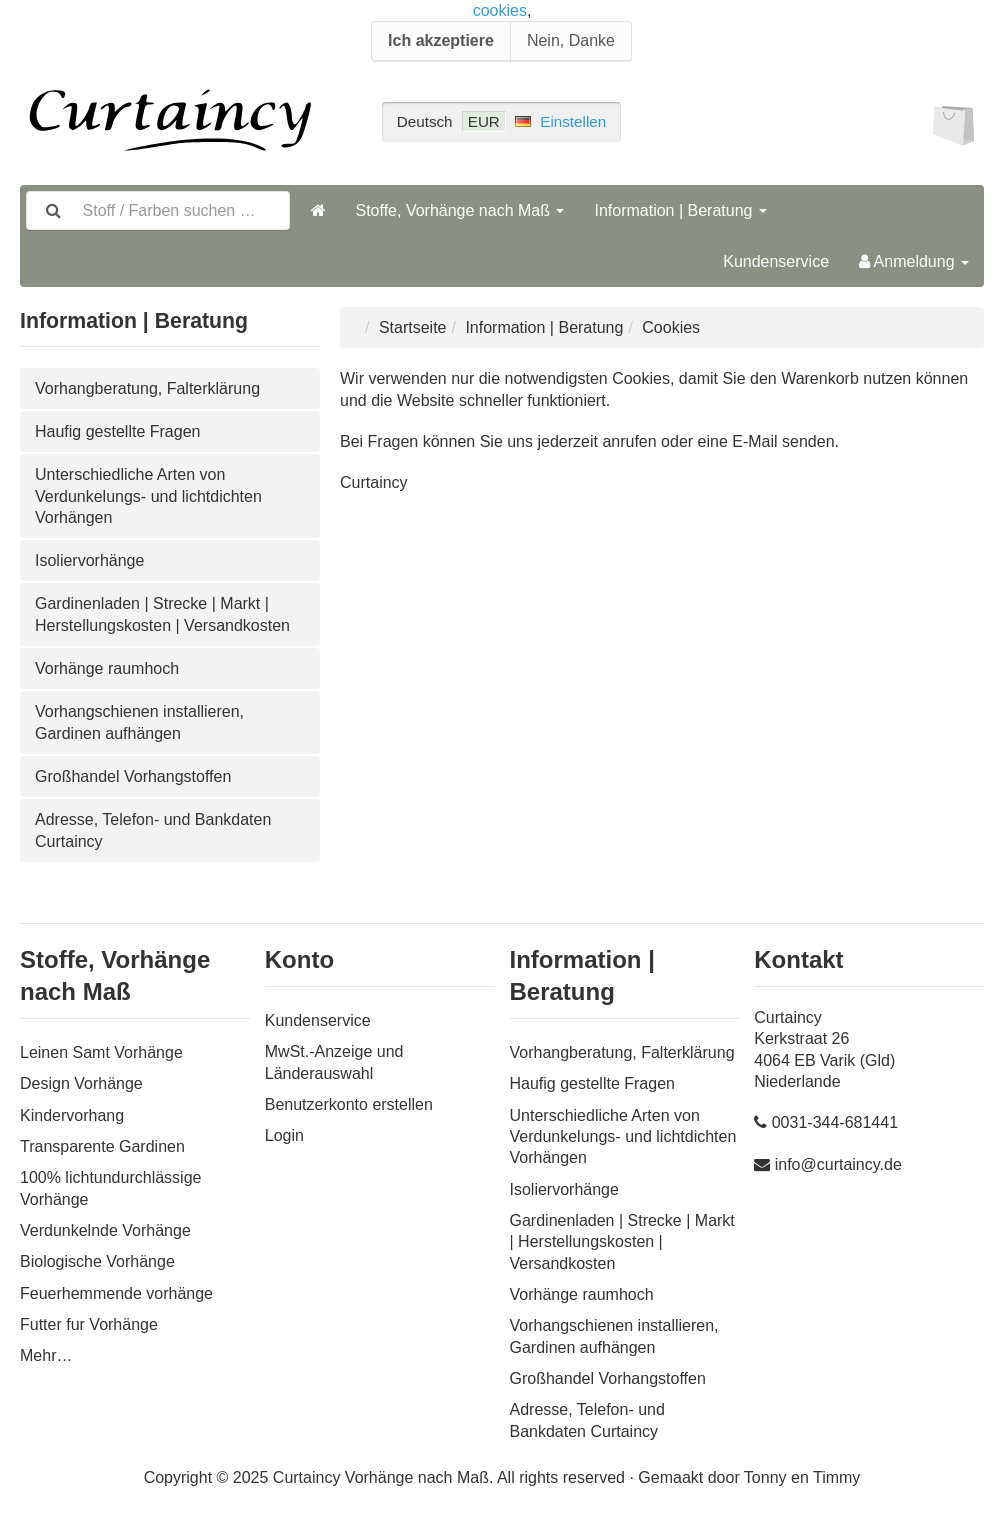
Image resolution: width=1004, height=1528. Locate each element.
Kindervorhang (72, 1115)
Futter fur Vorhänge (89, 1324)
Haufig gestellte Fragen (117, 431)
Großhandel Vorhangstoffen (133, 776)
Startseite (413, 327)
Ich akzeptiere (441, 40)
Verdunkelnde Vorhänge (105, 1230)
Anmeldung (914, 261)
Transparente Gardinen (102, 1146)
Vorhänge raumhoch (107, 668)
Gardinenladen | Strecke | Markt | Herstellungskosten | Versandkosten (162, 614)
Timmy (836, 1477)
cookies (500, 10)
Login (284, 1135)
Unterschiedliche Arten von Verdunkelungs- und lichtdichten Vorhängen (148, 496)
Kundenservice (776, 261)
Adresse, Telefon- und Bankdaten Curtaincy (153, 830)
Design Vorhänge (81, 1083)
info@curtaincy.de (838, 1164)
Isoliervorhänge (89, 560)
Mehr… (46, 1355)
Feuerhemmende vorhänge (116, 1293)
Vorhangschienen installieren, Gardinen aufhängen (139, 722)
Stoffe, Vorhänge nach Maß (460, 210)
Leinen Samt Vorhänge (101, 1052)
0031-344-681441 (835, 1122)
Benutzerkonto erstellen (349, 1104)
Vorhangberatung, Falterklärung (147, 388)
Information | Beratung (680, 210)
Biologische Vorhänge (97, 1261)
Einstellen (573, 121)
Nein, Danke (571, 40)
